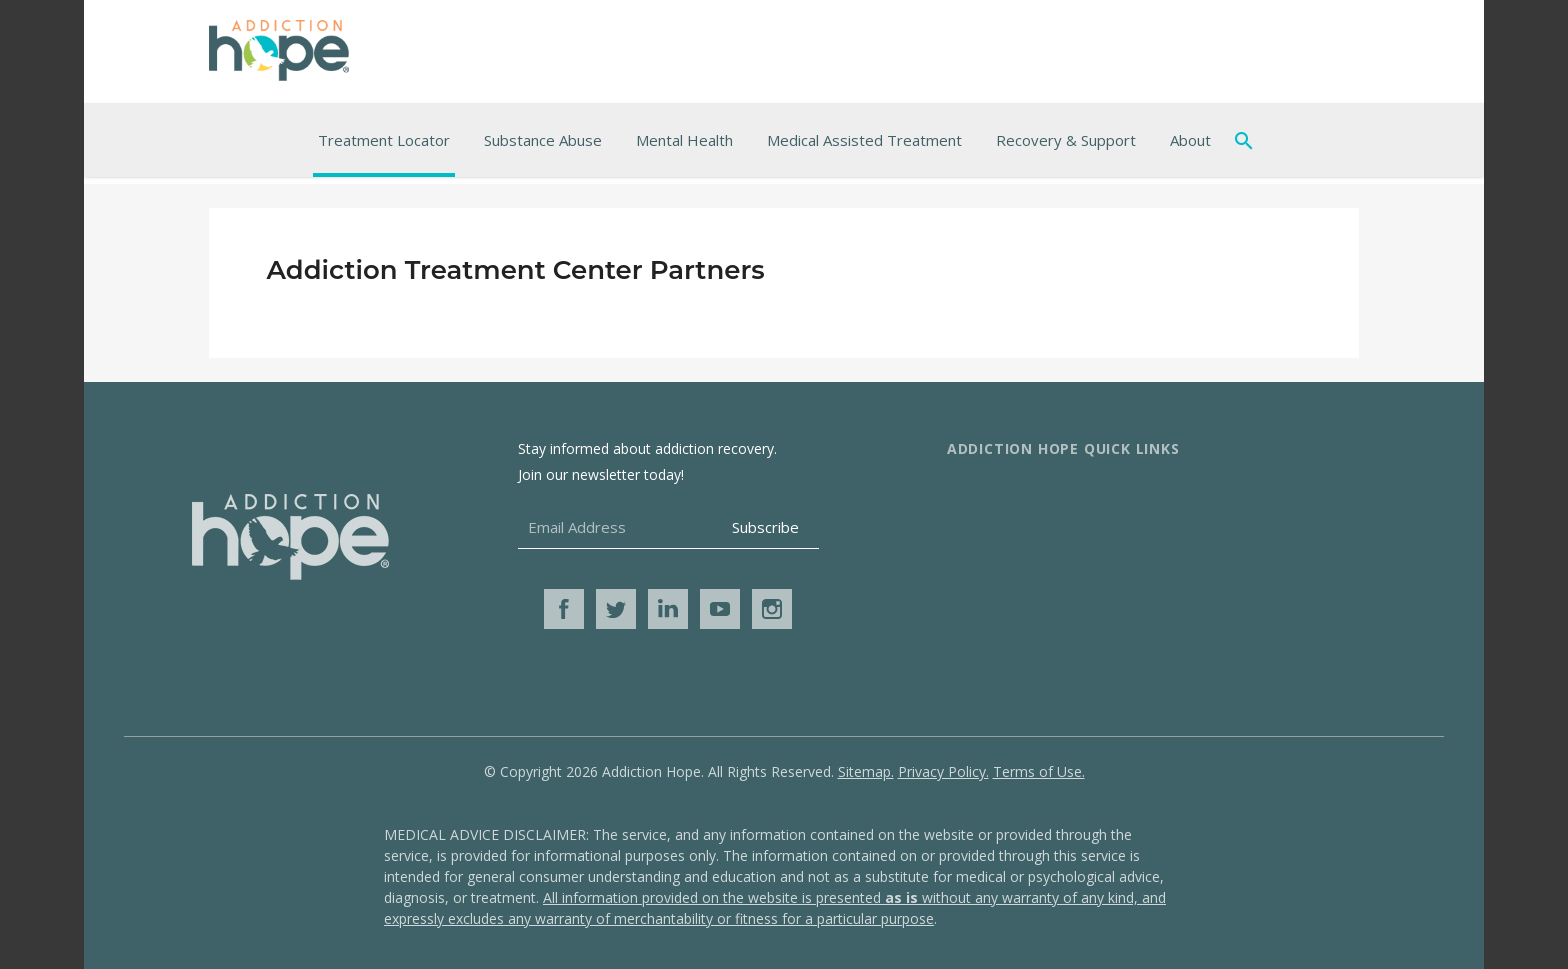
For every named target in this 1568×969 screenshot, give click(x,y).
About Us (982, 496)
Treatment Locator (384, 140)
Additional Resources (1247, 496)
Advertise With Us (1013, 560)
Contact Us (988, 528)
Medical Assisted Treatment (864, 140)
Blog (1186, 592)
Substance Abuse (543, 140)
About (1190, 140)
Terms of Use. (1039, 771)
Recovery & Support (1066, 140)
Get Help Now (1221, 560)
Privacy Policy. (943, 771)
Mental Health (684, 140)
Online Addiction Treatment (1272, 528)
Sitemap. (866, 771)
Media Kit (982, 592)
